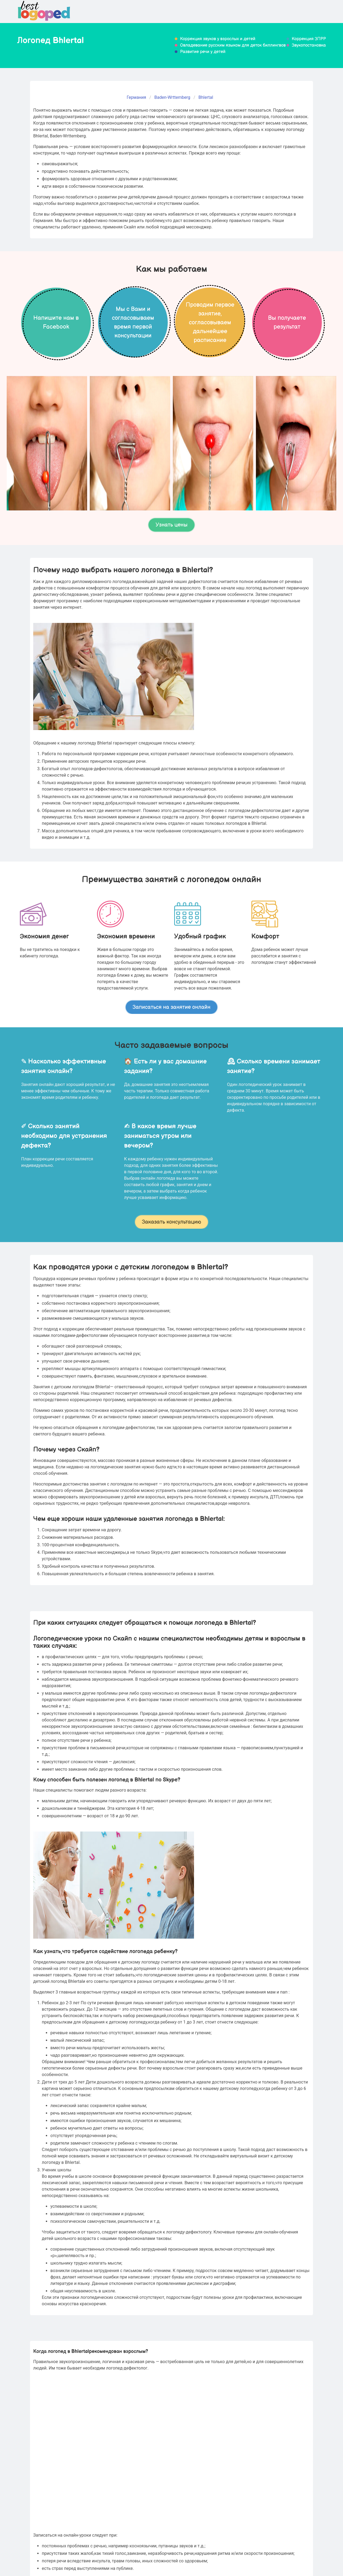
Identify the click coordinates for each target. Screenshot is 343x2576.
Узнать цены (171, 525)
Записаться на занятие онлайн (172, 1007)
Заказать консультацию (171, 1222)
